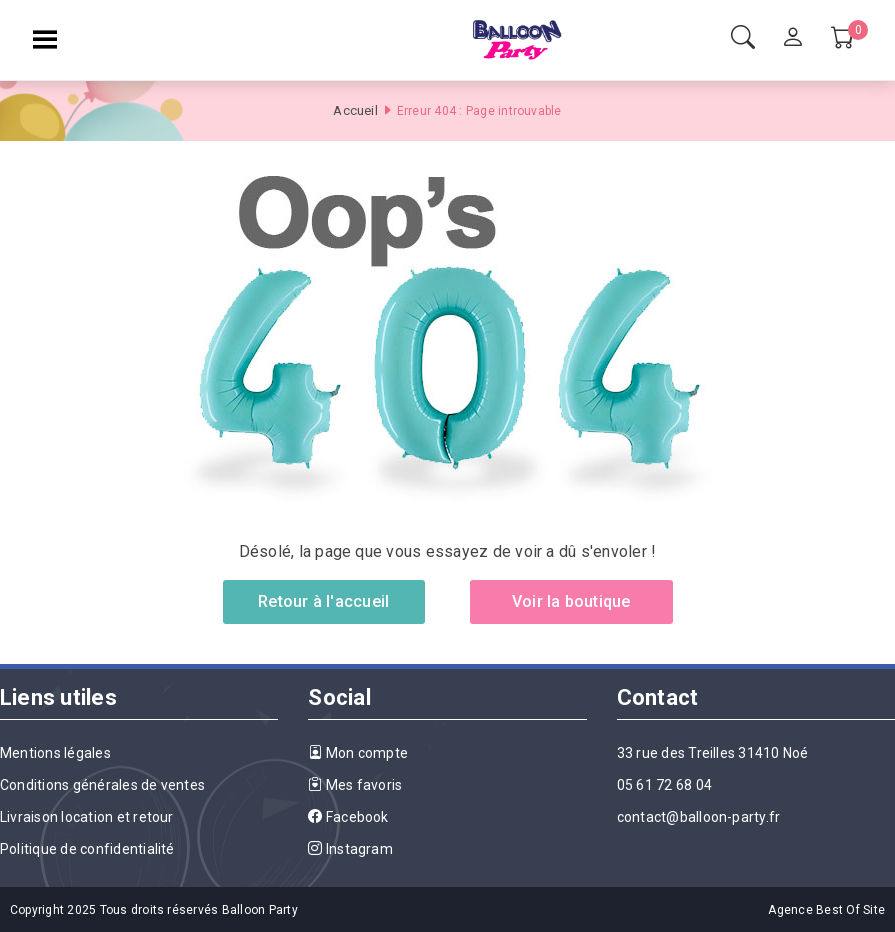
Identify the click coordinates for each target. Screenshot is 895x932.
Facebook (348, 817)
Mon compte (358, 753)
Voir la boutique (571, 601)
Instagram (350, 849)
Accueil (355, 110)
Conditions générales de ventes (102, 785)
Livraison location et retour (87, 817)
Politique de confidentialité (87, 849)
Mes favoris (355, 785)
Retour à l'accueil (323, 601)
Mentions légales (55, 753)
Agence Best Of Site (826, 910)
